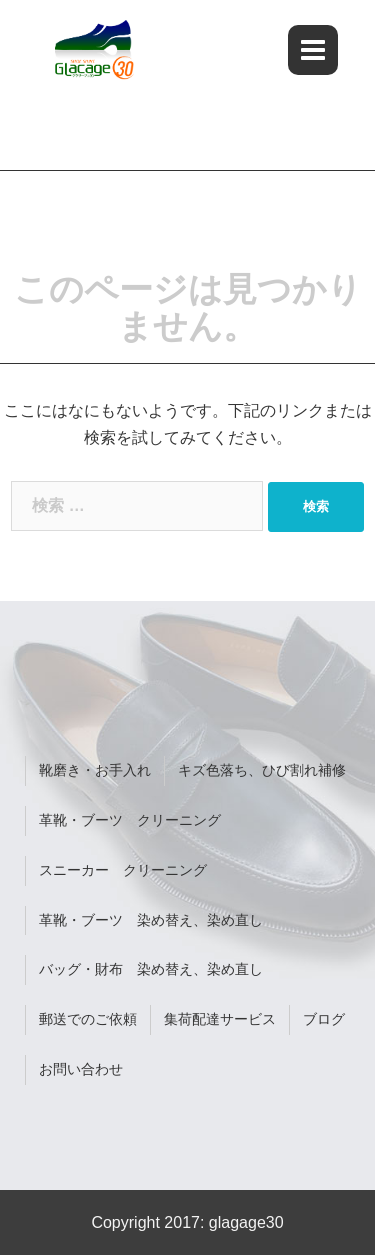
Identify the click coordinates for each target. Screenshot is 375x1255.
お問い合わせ (81, 1069)
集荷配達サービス (220, 1019)
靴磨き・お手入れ (95, 770)
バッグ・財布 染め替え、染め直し (151, 969)
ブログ (324, 1019)
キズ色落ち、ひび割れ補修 (262, 770)
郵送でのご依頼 (88, 1019)
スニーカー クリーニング (123, 870)
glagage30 (246, 1222)
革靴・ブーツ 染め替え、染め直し (151, 920)
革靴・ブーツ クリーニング (130, 820)
